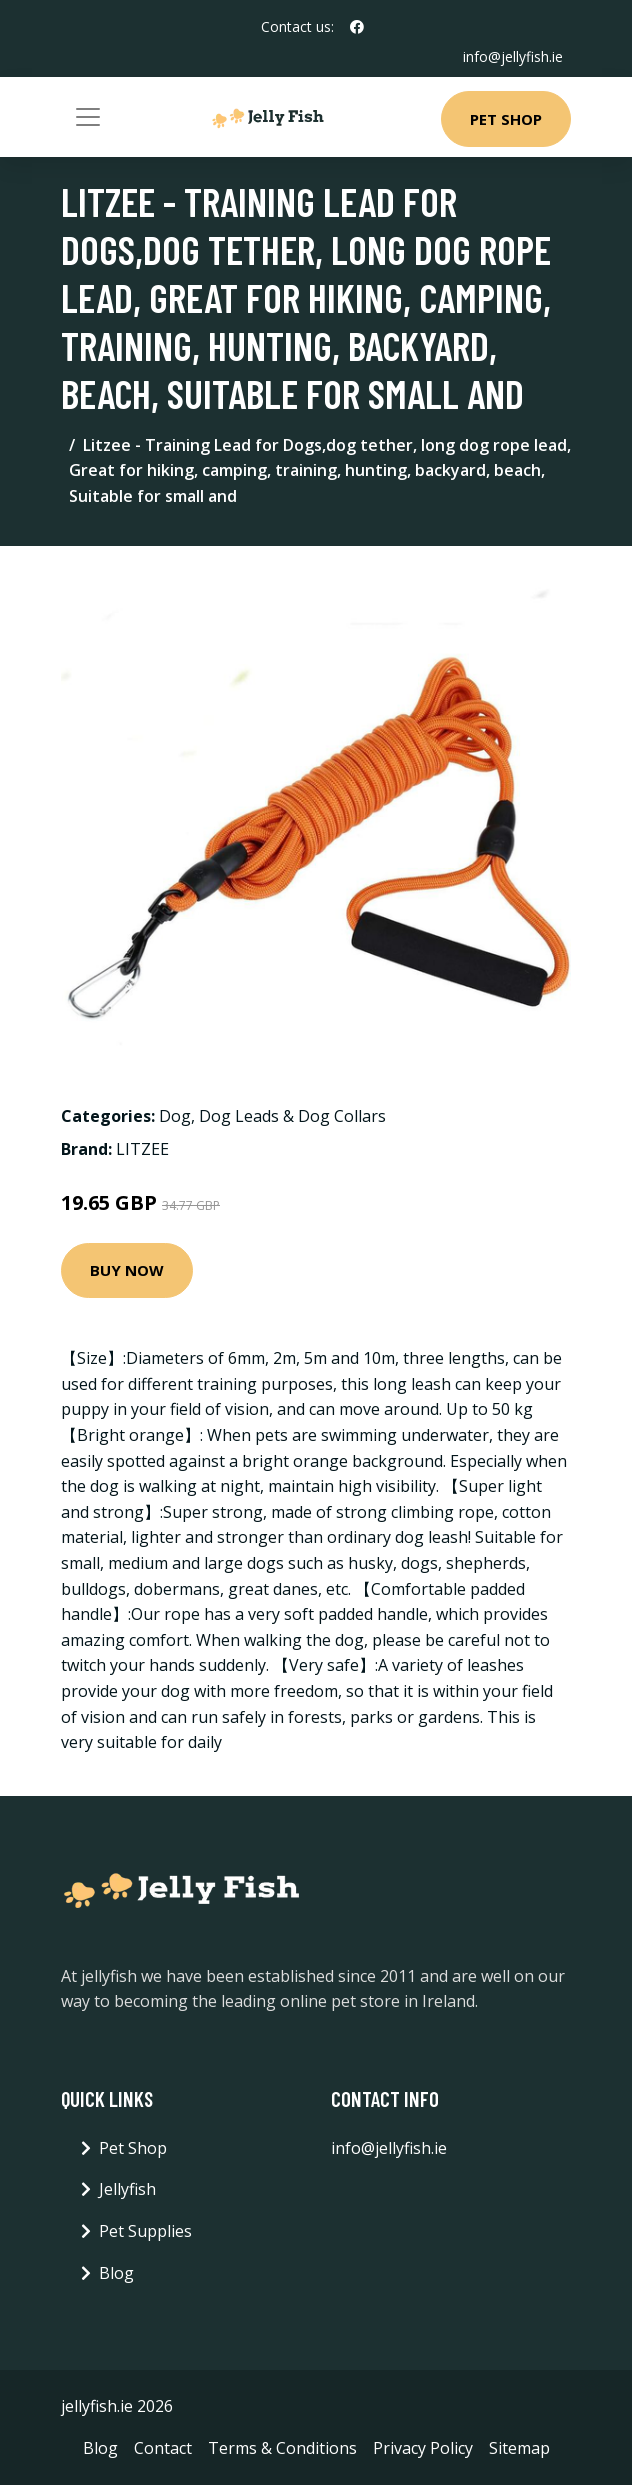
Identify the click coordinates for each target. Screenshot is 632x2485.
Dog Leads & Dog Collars (292, 1116)
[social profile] (357, 27)
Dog (175, 1116)
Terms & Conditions (282, 2448)
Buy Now (127, 1270)
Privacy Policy (423, 2448)
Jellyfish (127, 2189)
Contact (163, 2448)
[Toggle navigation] (88, 117)
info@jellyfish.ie (513, 56)
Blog (116, 2273)
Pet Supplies (145, 2231)
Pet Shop (506, 119)
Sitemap (519, 2448)
